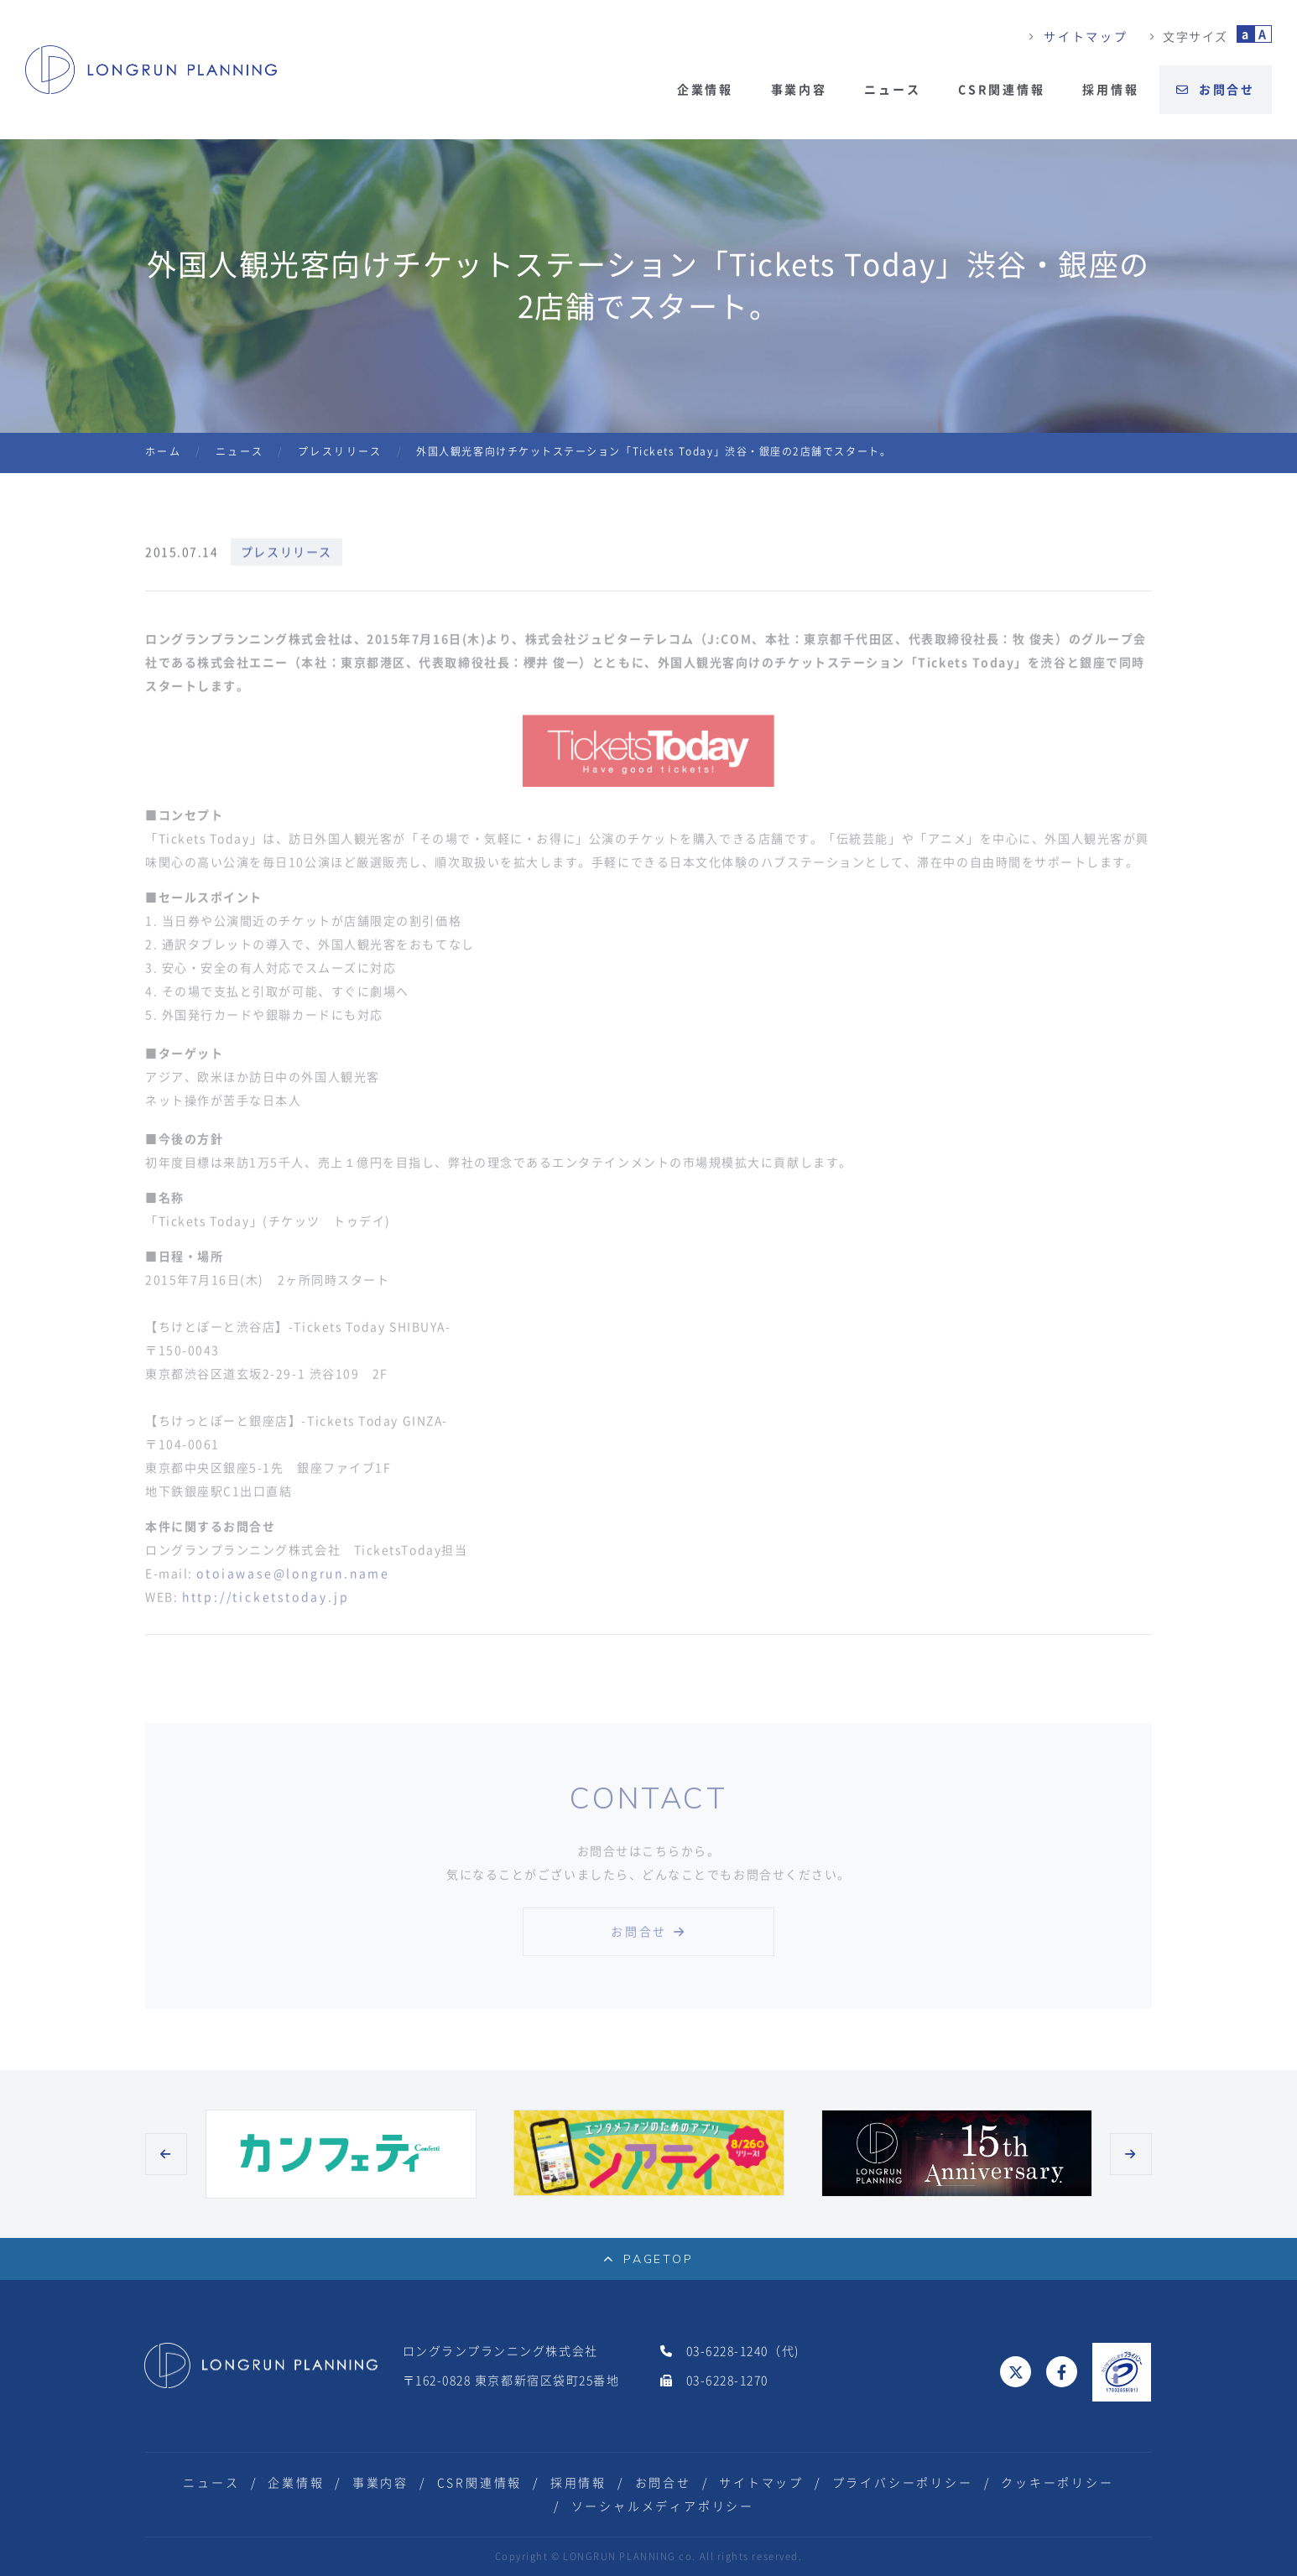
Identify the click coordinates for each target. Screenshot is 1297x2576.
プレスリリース (340, 451)
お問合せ (1215, 90)
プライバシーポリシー (902, 2483)
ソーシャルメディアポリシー (662, 2506)
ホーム (163, 451)
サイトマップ (1086, 37)
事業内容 (799, 90)
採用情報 (1110, 90)
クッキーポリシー (1057, 2483)
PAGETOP (648, 2258)
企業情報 (705, 90)
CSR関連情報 (1001, 90)
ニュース (892, 90)
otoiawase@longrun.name (293, 1587)
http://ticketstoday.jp (266, 1610)
